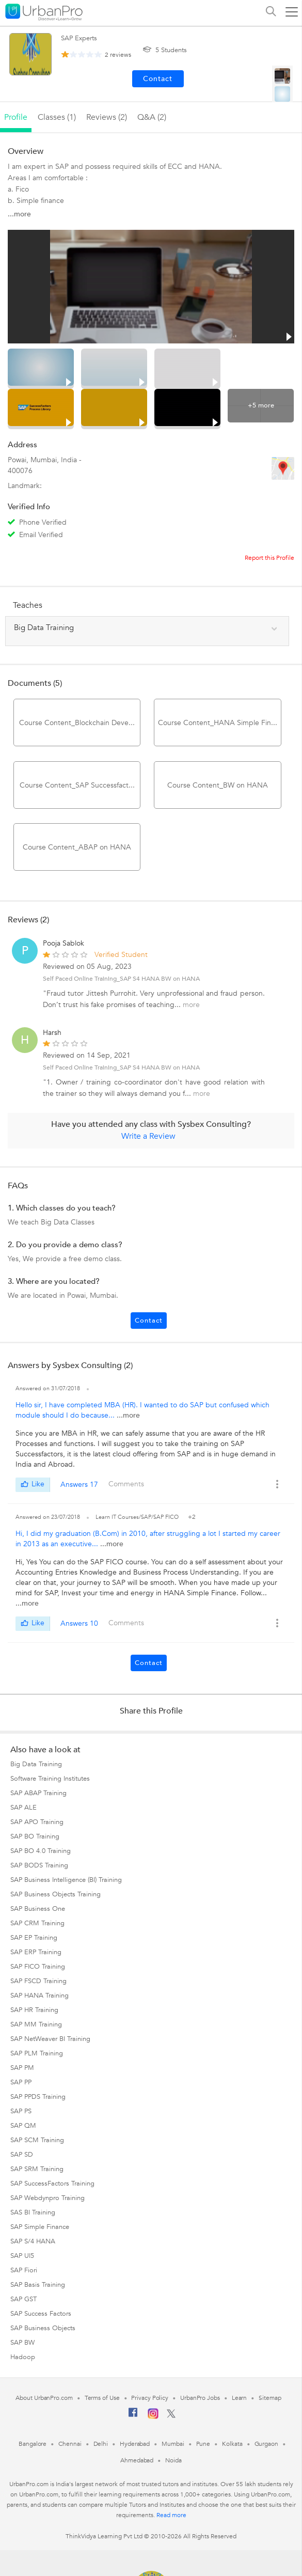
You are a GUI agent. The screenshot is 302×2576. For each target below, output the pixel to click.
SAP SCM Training (37, 2140)
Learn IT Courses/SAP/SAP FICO (138, 1517)
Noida (173, 2460)
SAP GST (23, 2299)
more (191, 1005)
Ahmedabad (136, 2460)
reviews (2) (106, 117)
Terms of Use (102, 2398)
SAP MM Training (36, 2024)
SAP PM (22, 2067)
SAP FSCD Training (38, 1981)
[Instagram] (153, 2417)
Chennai (69, 2444)
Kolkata (232, 2444)
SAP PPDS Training (38, 2096)
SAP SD (21, 2154)
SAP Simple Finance (39, 2227)
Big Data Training (36, 1764)
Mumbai (173, 2444)
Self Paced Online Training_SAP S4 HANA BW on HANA (121, 979)
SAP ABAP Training (38, 1793)
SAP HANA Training (39, 1995)
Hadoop (22, 2357)
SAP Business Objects (42, 2328)
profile (15, 117)
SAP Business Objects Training (55, 1894)
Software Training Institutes (50, 1778)
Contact (149, 1320)
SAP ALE (23, 1807)
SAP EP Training (33, 1937)
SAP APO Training (36, 1822)
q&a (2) (151, 117)
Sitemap (270, 2398)
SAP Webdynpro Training (47, 2198)
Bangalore (32, 2444)
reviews (118, 55)
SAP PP (20, 2082)
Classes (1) (57, 117)
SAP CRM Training (37, 1923)
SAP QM (23, 2125)
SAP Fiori (23, 2270)
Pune (203, 2444)
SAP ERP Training (35, 1952)
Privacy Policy (149, 2398)
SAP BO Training (34, 1836)
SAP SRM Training (36, 2169)
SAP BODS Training (39, 1865)
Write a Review (148, 1136)
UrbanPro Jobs (200, 2398)
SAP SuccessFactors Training (52, 2183)
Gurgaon (266, 2444)
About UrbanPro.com (43, 2398)
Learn (239, 2398)
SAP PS (20, 2111)
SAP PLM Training (36, 2053)
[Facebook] (133, 2416)
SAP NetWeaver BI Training (50, 2039)
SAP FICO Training (37, 1966)
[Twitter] (171, 2416)
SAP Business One (37, 1908)
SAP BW (22, 2342)
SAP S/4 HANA (32, 2241)
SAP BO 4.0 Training (40, 1851)
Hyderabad (135, 2444)
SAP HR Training (34, 2010)
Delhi (100, 2444)
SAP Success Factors (40, 2313)
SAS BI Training (32, 2212)
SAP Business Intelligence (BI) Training (66, 1879)
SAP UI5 (22, 2255)
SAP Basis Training (37, 2284)
